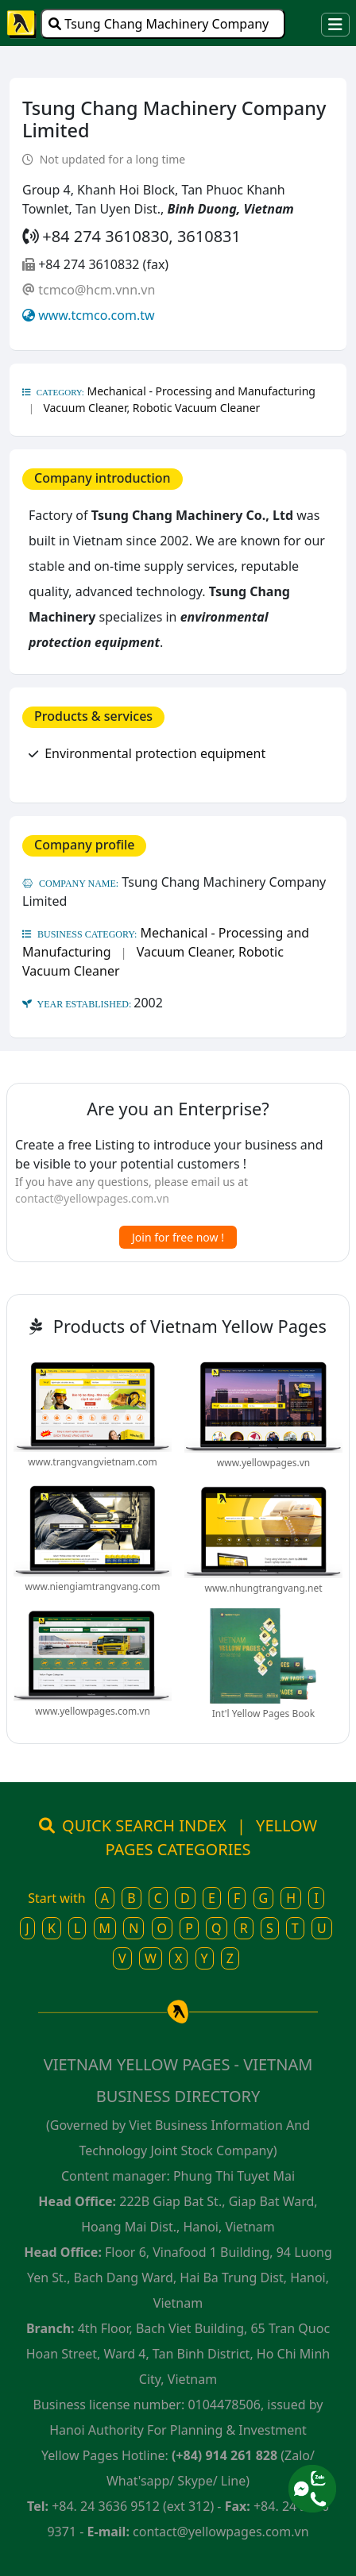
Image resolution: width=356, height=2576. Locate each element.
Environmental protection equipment (154, 753)
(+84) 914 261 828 (224, 2455)
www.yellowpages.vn (263, 1462)
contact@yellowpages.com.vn (92, 1198)
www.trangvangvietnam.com (92, 1462)
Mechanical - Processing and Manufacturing (201, 391)
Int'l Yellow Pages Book (263, 1713)
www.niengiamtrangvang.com (93, 1586)
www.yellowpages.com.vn (92, 1711)
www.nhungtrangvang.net (263, 1588)
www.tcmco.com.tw (96, 315)
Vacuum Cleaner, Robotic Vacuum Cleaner (151, 407)
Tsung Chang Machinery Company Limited (158, 27)
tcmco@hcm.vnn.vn (96, 289)
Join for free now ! (178, 1237)
